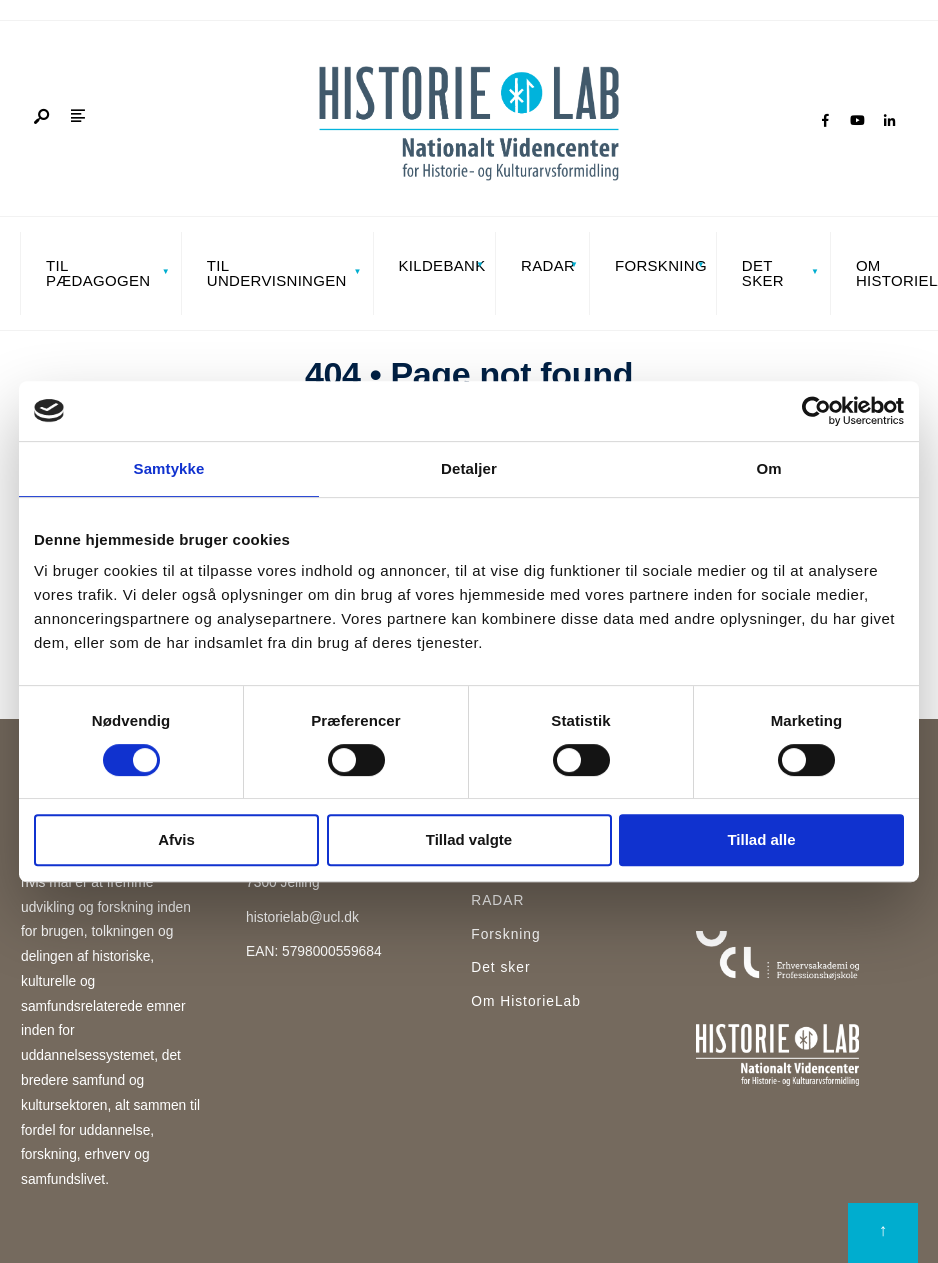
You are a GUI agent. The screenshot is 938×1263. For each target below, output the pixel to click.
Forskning (659, 265)
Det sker (763, 273)
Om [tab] (768, 468)
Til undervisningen (277, 273)
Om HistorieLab (526, 1001)
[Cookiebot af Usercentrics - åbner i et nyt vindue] (816, 411)
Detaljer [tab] (469, 468)
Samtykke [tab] (169, 468)
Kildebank (441, 265)
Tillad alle (761, 839)
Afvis (176, 839)
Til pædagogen (98, 273)
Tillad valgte (469, 839)
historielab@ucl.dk (302, 917)
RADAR (548, 265)
